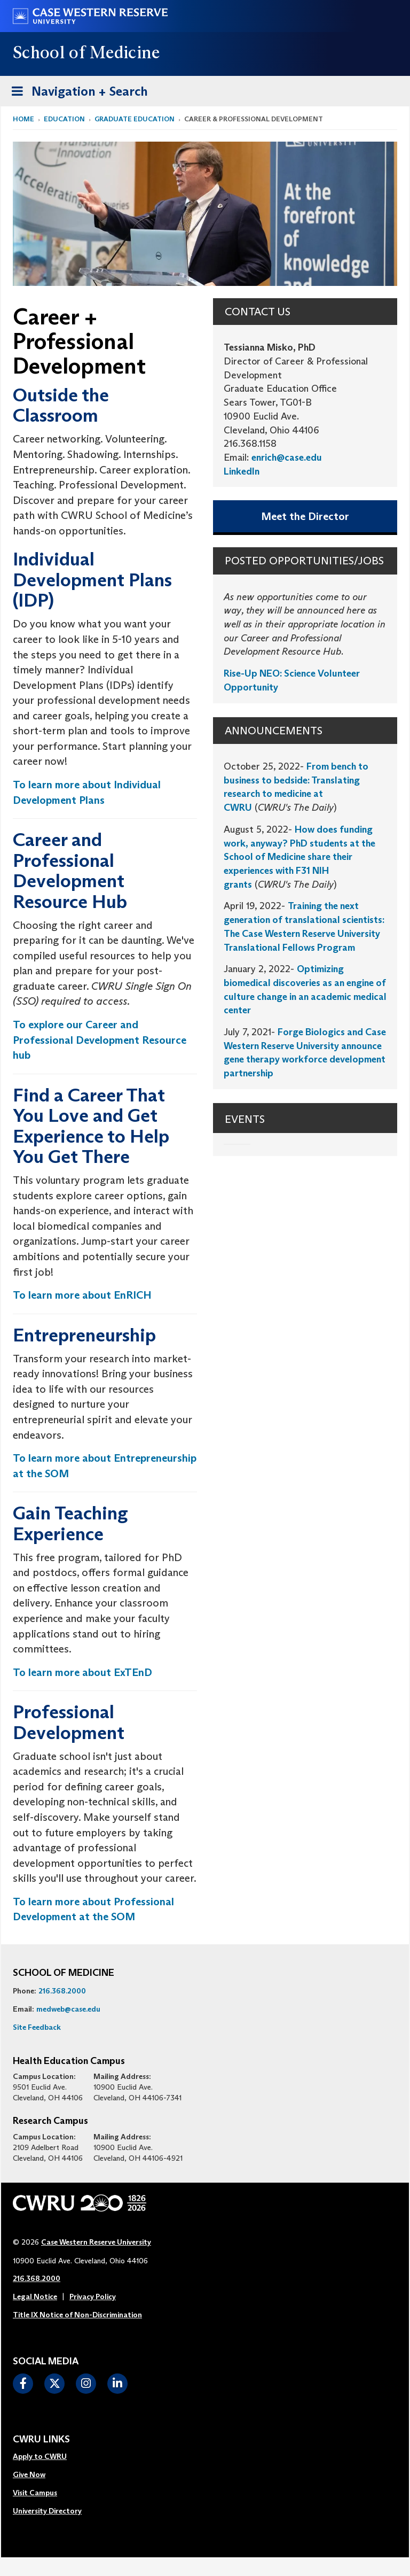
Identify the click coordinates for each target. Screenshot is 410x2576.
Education (64, 119)
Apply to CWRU (40, 2456)
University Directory (47, 2511)
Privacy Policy (92, 2296)
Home (23, 119)
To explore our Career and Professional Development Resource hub (99, 1039)
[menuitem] (47, 2456)
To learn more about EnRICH (82, 1295)
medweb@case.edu (68, 2009)
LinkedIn (241, 471)
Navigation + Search (76, 89)
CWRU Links (41, 2439)
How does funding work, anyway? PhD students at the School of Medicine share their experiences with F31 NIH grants (299, 857)
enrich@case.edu (286, 457)
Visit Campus (35, 2492)
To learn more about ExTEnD (82, 1672)
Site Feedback (37, 2027)
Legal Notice (35, 2296)
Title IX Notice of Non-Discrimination (77, 2314)
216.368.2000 (62, 1991)
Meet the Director (305, 516)
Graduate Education (134, 119)
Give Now (29, 2474)
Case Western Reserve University (96, 2242)
